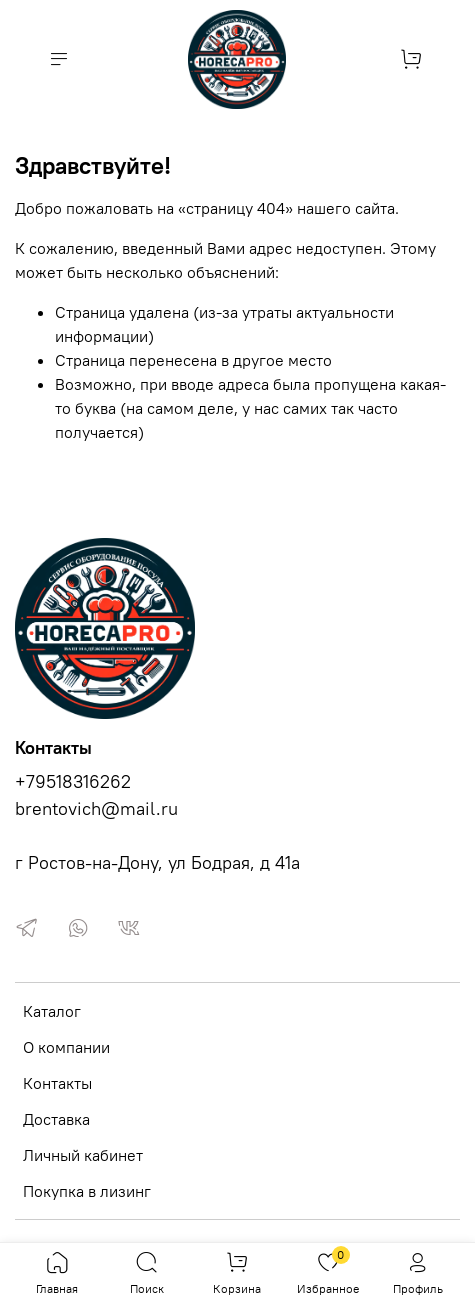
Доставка (56, 1119)
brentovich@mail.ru (96, 809)
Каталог (52, 1011)
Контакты (57, 1083)
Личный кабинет (83, 1155)
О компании (66, 1047)
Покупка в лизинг (87, 1191)
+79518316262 (73, 782)
